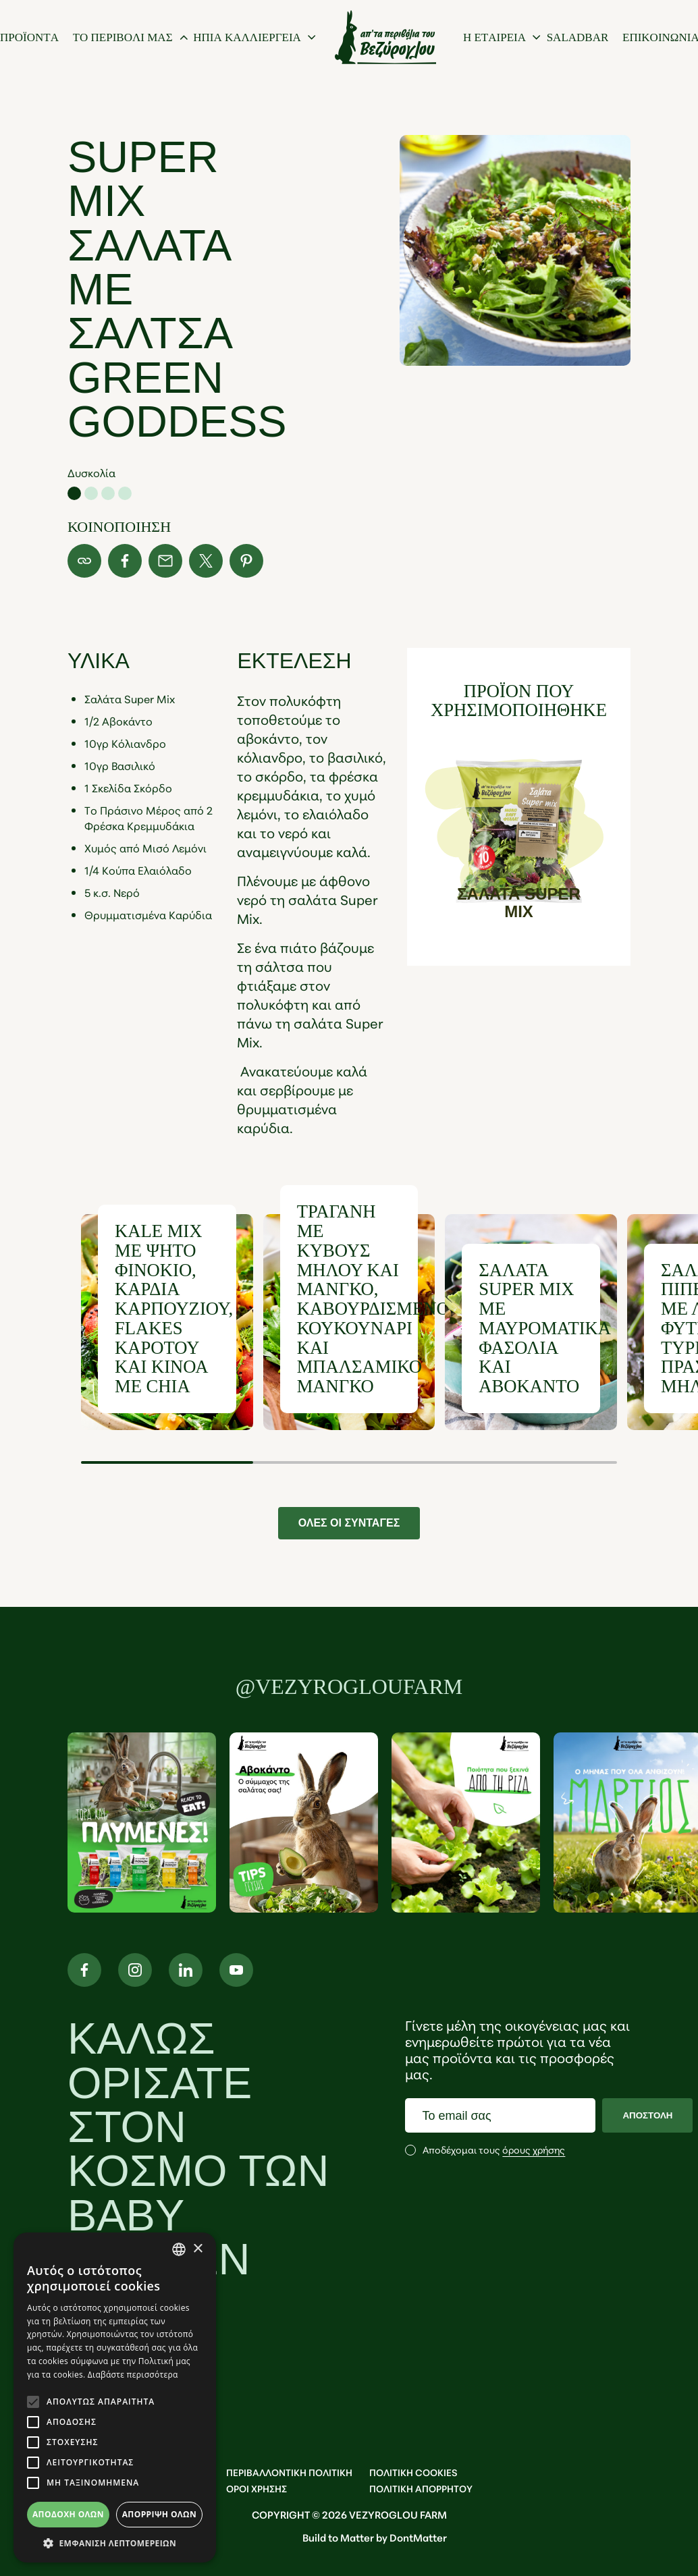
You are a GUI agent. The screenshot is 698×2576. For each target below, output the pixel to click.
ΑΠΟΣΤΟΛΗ (647, 2115)
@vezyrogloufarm (349, 1686)
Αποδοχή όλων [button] (68, 2514)
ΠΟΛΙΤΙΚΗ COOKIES (413, 2472)
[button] (115, 2542)
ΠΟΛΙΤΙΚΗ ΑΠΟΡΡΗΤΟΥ (421, 2488)
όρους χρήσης (533, 2149)
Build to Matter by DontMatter (374, 2537)
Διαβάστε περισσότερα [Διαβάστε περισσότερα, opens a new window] (133, 2374)
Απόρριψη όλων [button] (159, 2514)
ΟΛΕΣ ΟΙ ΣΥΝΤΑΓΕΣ (349, 1523)
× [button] (197, 2249)
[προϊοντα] (29, 37)
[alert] (115, 2397)
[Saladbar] (578, 37)
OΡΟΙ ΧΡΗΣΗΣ (256, 2488)
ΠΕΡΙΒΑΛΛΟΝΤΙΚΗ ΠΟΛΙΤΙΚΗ (289, 2472)
